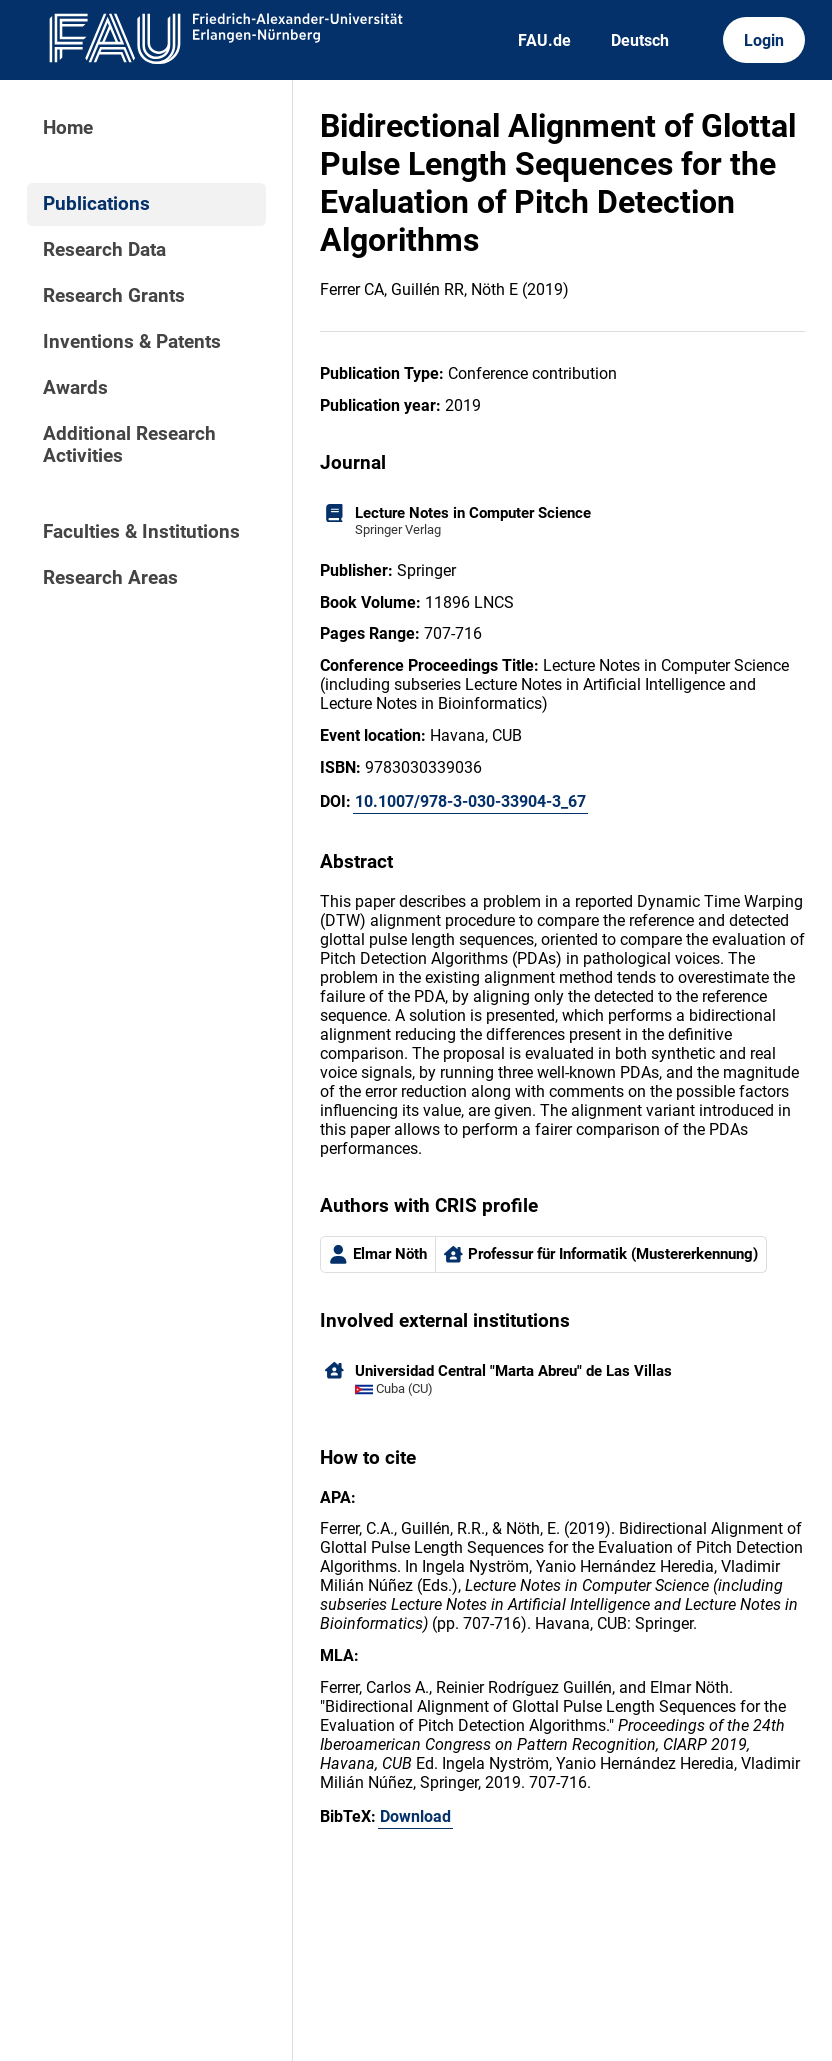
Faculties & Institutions (141, 532)
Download (415, 1816)
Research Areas (110, 578)
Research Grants (114, 296)
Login (764, 40)
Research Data (104, 250)
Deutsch (640, 40)
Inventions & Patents (132, 342)
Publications (96, 204)
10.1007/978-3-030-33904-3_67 (470, 801)
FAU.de (544, 40)
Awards (75, 388)
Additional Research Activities (129, 445)
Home (68, 128)
